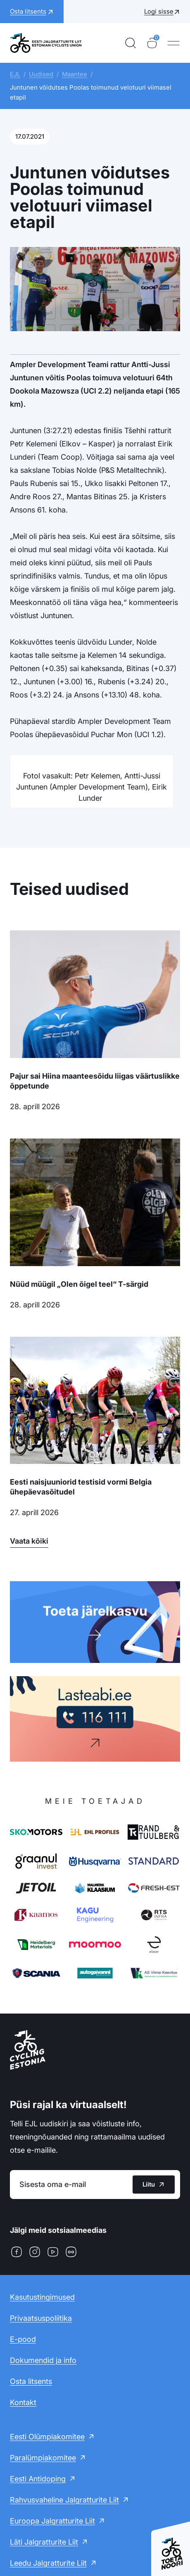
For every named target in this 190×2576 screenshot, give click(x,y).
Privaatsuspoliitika (41, 2318)
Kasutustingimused (42, 2297)
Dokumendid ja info (43, 2360)
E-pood (23, 2339)
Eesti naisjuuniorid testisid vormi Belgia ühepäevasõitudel (81, 1487)
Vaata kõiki (29, 1541)
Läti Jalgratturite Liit (44, 2542)
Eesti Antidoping (38, 2478)
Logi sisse (158, 11)
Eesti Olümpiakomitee (47, 2436)
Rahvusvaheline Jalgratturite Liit (64, 2499)
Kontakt (23, 2402)
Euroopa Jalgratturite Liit (52, 2521)
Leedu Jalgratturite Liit (48, 2563)
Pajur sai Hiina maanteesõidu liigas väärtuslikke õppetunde (95, 1081)
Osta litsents (31, 2381)
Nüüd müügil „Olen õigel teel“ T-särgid (79, 1284)
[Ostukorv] (152, 43)
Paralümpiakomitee (43, 2457)
